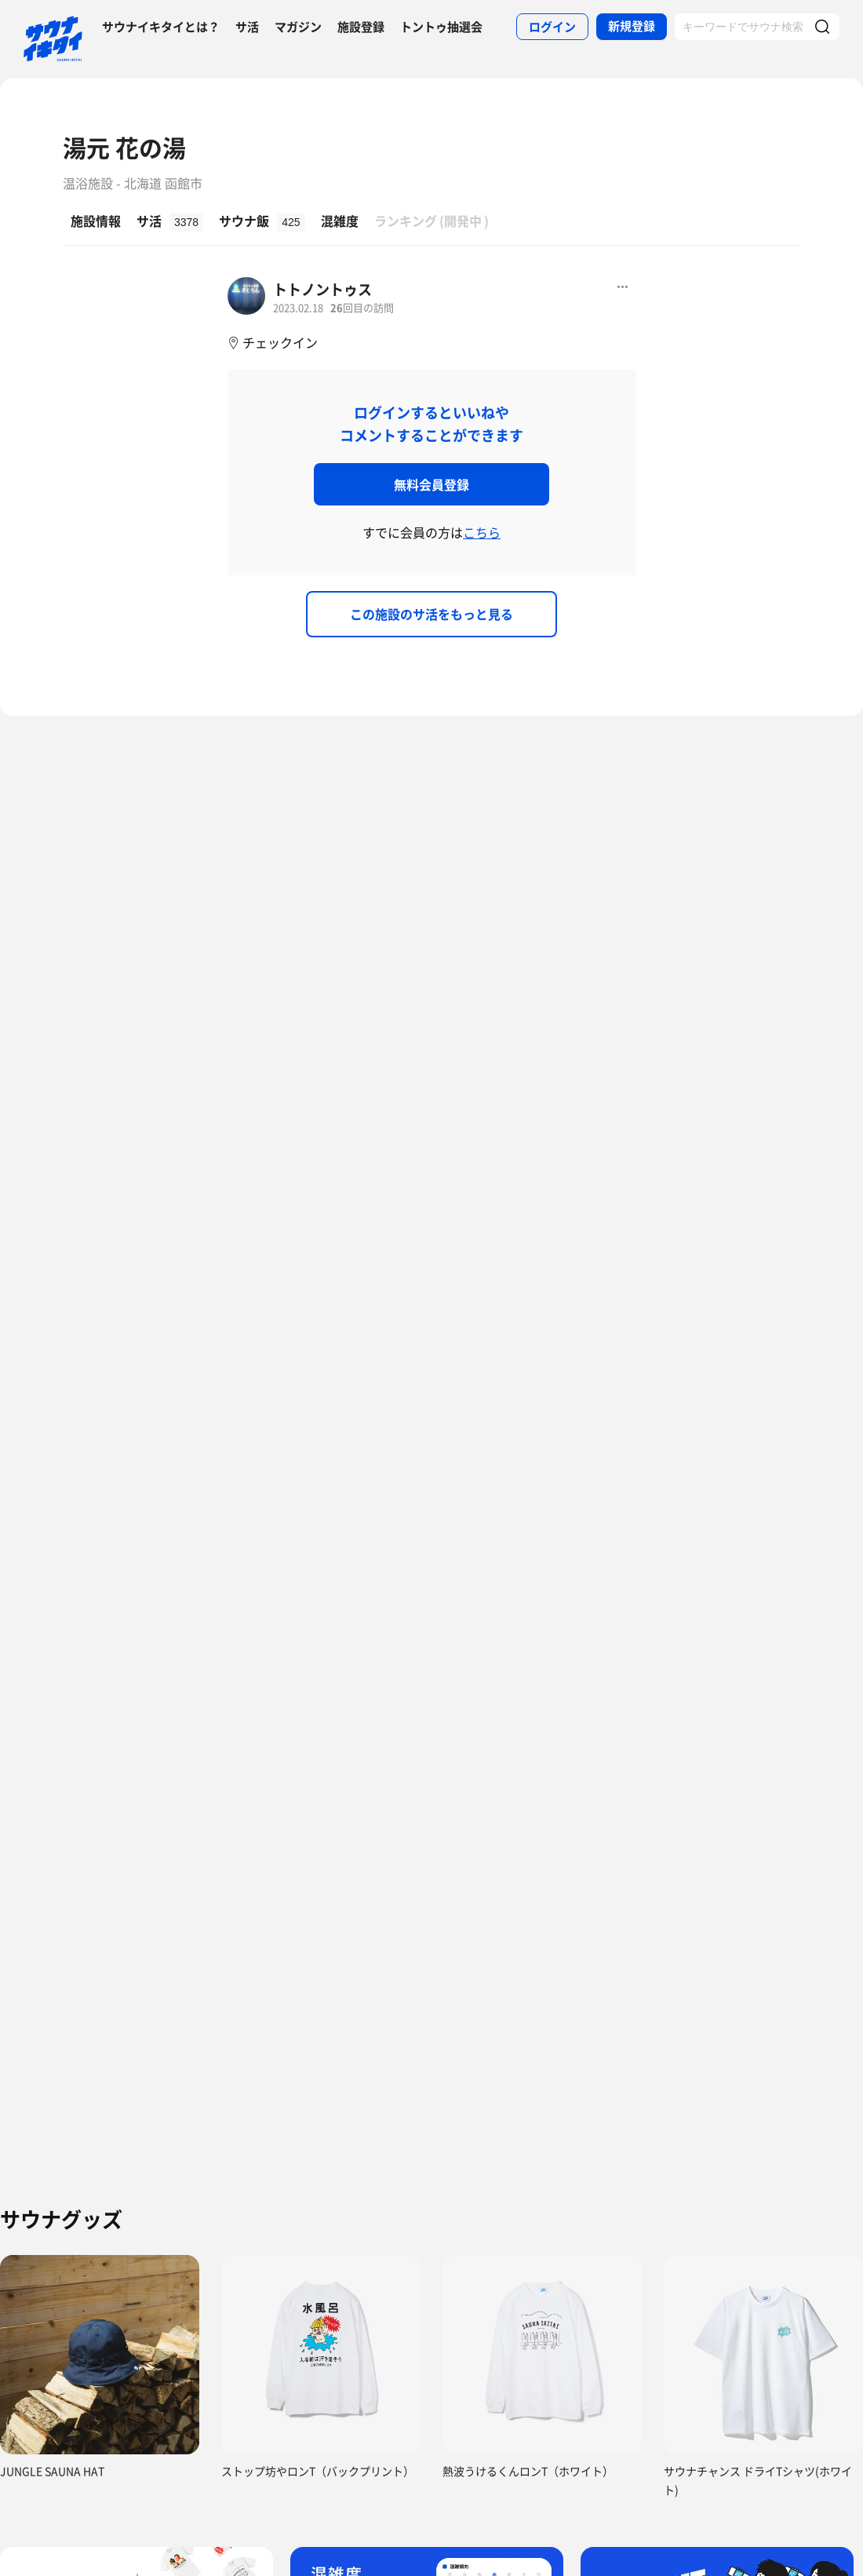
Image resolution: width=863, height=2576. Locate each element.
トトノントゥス (322, 289)
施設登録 (360, 26)
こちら (482, 532)
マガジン (298, 26)
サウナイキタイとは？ (161, 26)
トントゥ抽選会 (441, 26)
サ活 (247, 26)
